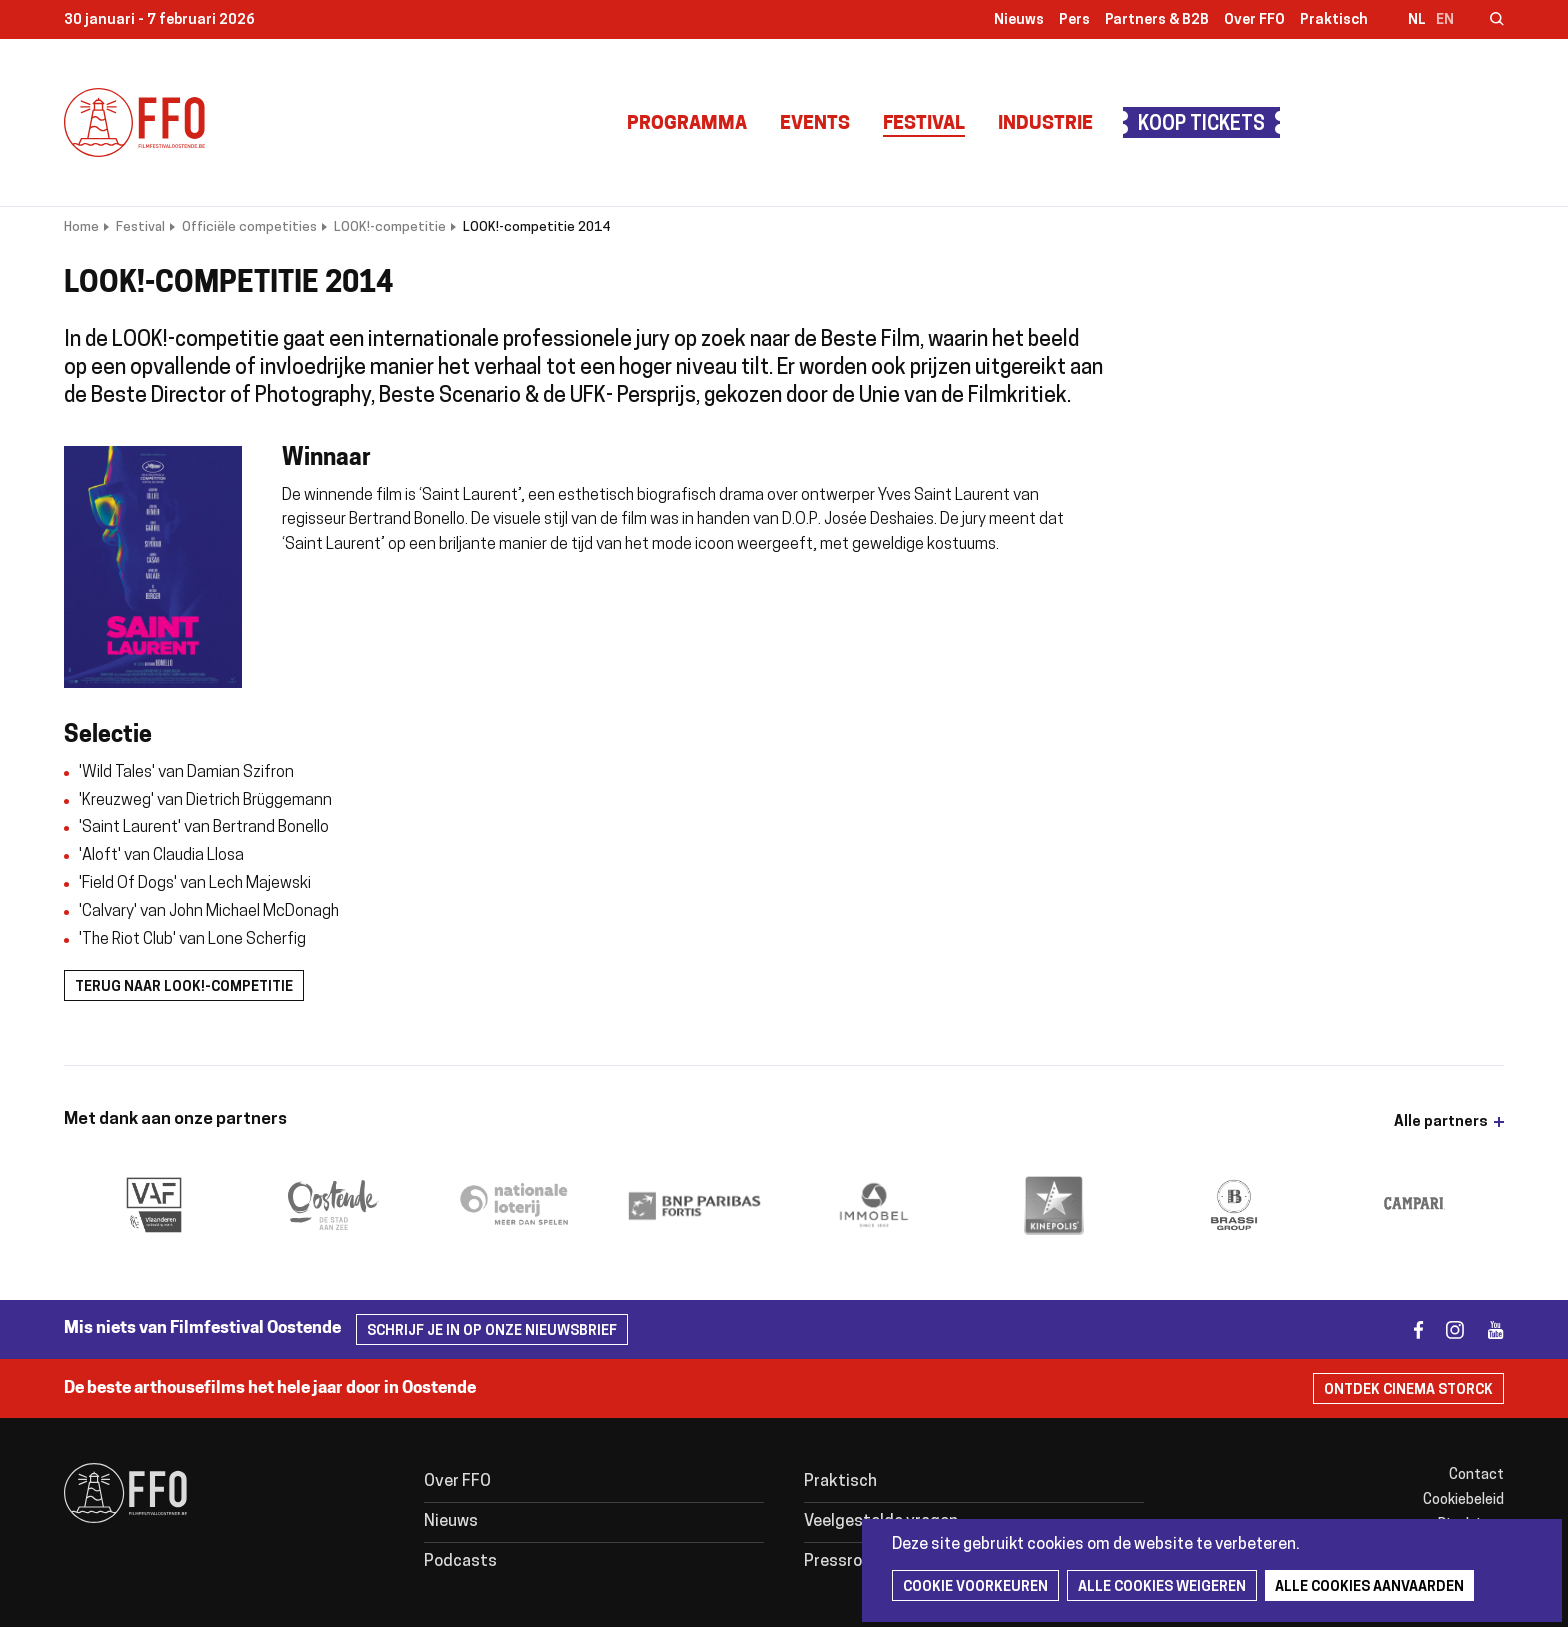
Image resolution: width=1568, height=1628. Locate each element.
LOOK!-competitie (390, 227)
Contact (1476, 1475)
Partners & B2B (1157, 20)
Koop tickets (1201, 125)
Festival (924, 124)
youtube (1486, 1329)
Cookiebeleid (1463, 1500)
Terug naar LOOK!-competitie (184, 987)
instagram (1446, 1329)
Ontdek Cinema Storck (1408, 1390)
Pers (1074, 20)
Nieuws (1019, 20)
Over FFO (1254, 20)
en (1445, 20)
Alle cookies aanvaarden (1369, 1587)
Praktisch (1334, 20)
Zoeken (1484, 21)
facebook (1406, 1329)
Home (81, 227)
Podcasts (460, 1562)
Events (815, 124)
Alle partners (1441, 1122)
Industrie (1045, 124)
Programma (687, 124)
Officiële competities (249, 227)
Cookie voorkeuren (975, 1587)
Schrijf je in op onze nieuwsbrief (492, 1331)
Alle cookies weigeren (1162, 1587)
